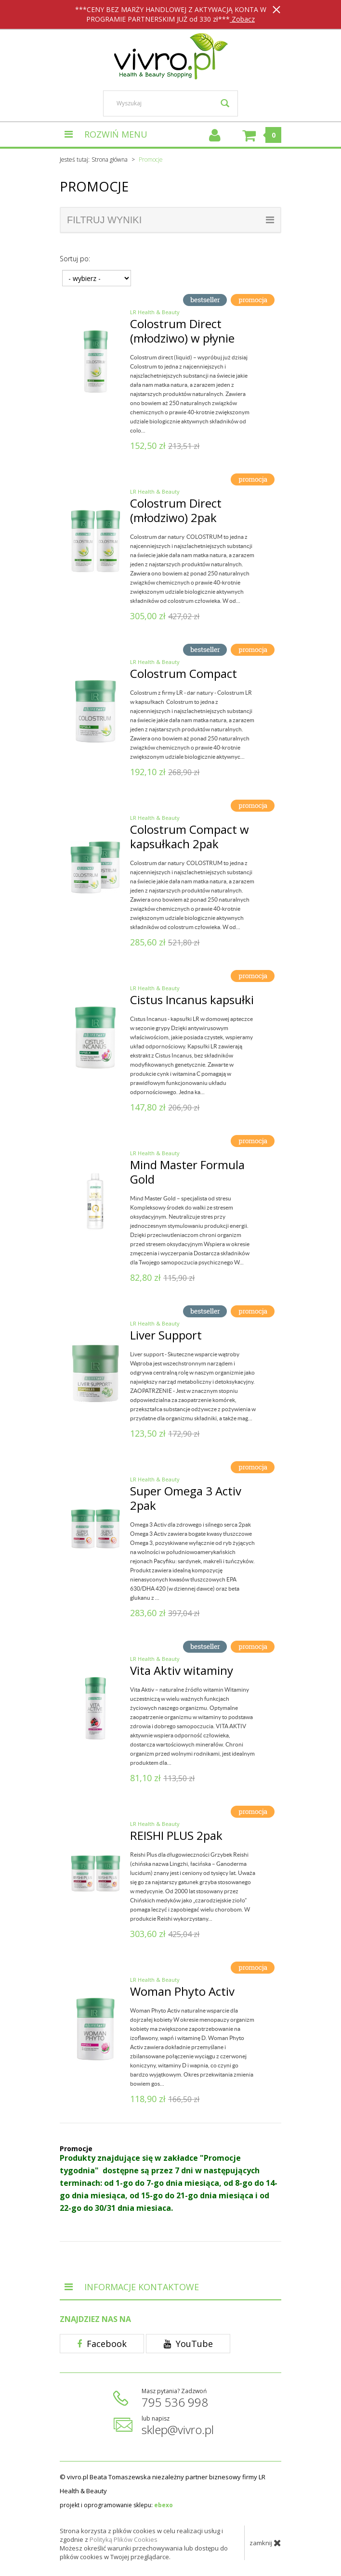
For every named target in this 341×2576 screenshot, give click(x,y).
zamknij (265, 2543)
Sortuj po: (75, 258)
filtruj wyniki (170, 220)
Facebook (102, 2343)
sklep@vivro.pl (178, 2429)
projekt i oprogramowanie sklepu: (116, 2505)
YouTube (188, 2343)
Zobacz (242, 19)
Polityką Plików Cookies (123, 2539)
